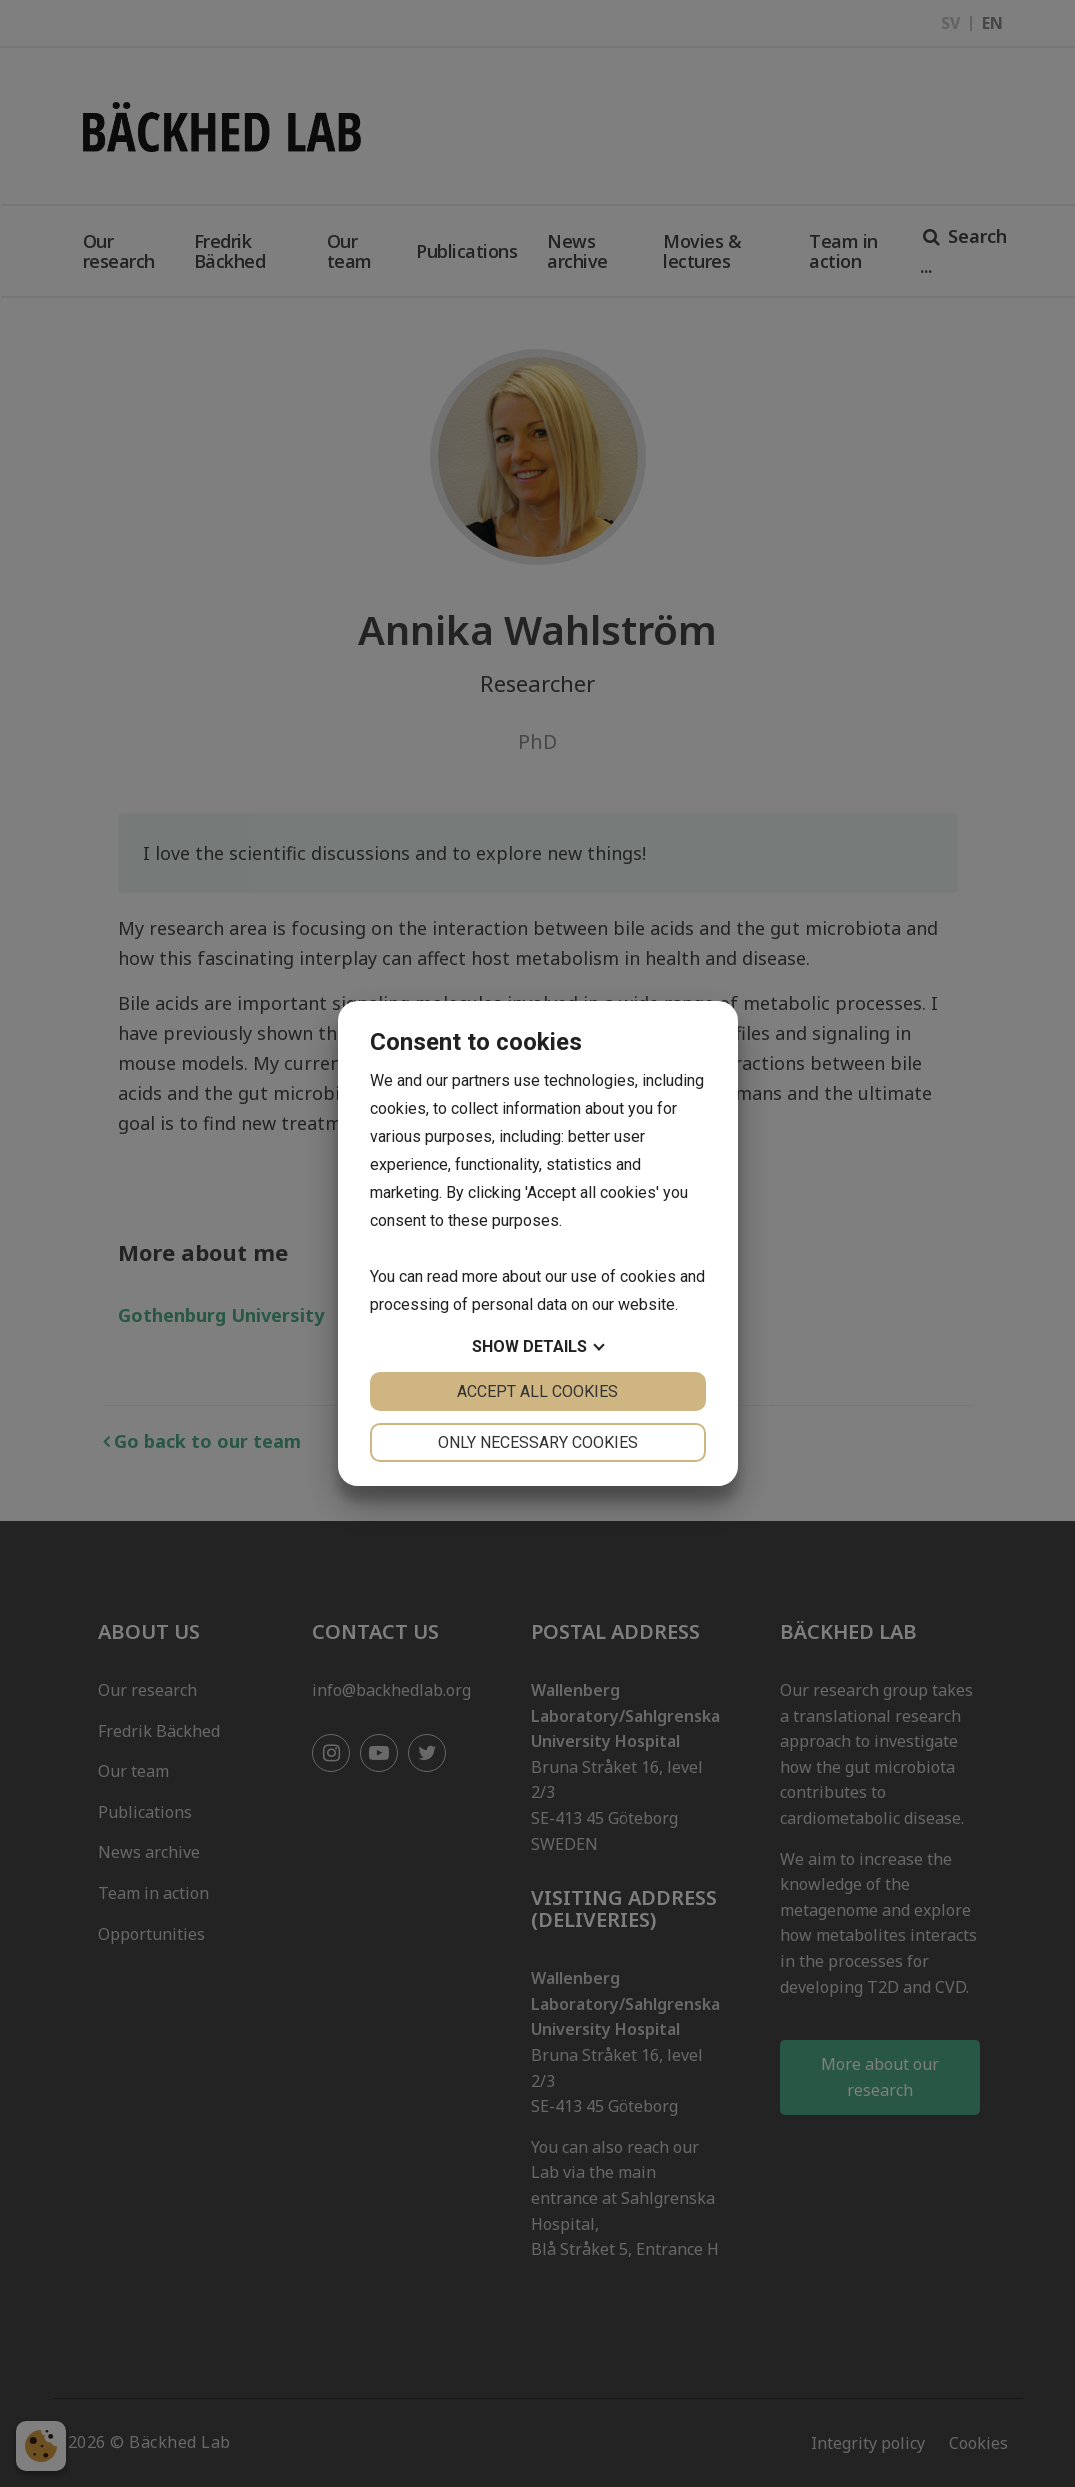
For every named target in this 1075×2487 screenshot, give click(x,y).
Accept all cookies (537, 1391)
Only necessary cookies (538, 1442)
